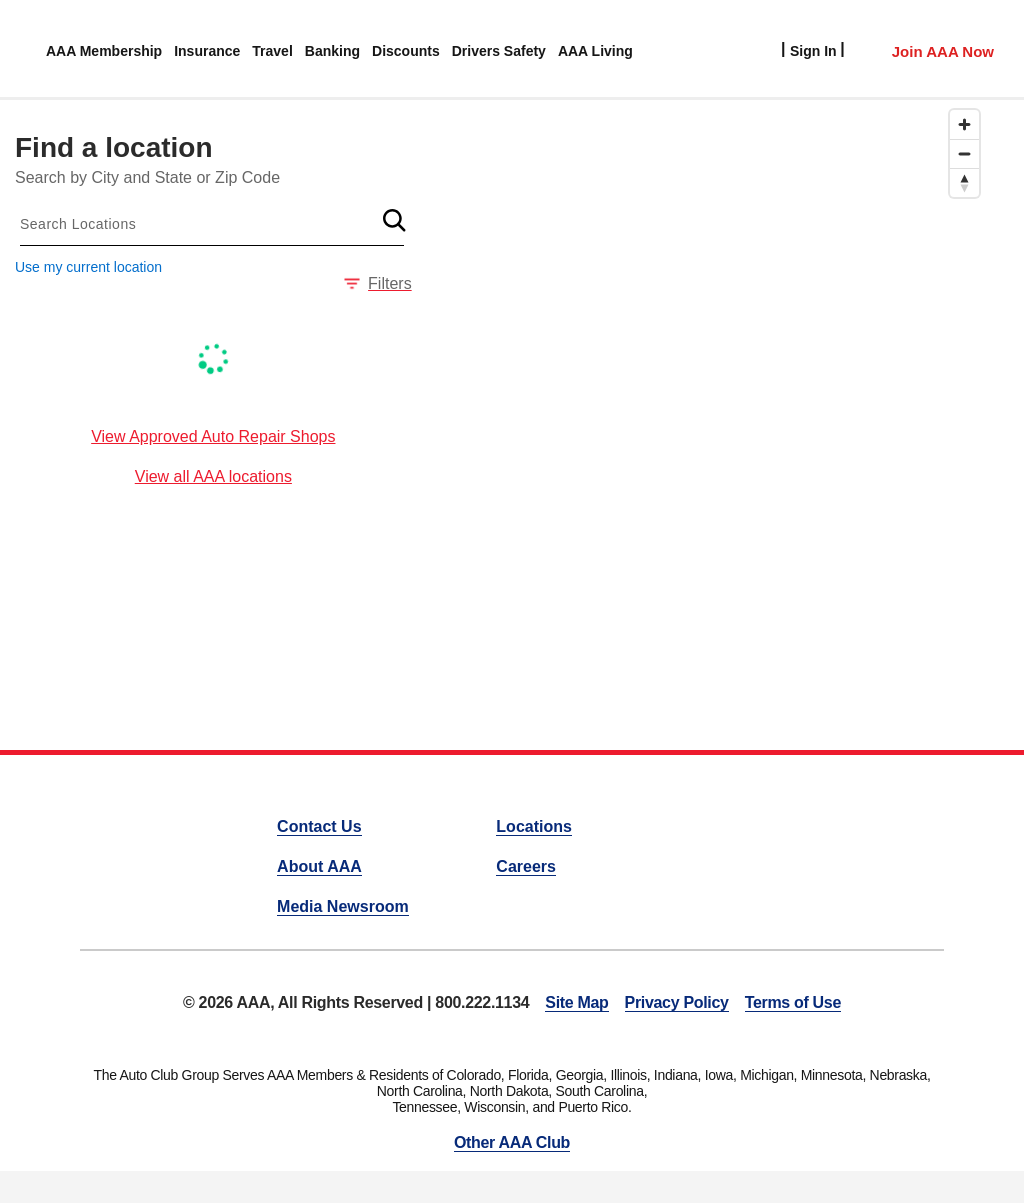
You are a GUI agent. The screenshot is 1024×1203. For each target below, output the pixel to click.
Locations (534, 826)
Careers (526, 866)
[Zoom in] (964, 124)
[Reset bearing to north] (964, 182)
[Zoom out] (964, 153)
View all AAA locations (213, 476)
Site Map (576, 1002)
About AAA (319, 866)
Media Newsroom (343, 906)
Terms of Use (793, 1002)
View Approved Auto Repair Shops (213, 436)
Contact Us (319, 826)
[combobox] (212, 224)
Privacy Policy (677, 1002)
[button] (395, 220)
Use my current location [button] (88, 267)
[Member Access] (922, 49)
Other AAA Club (512, 1142)
